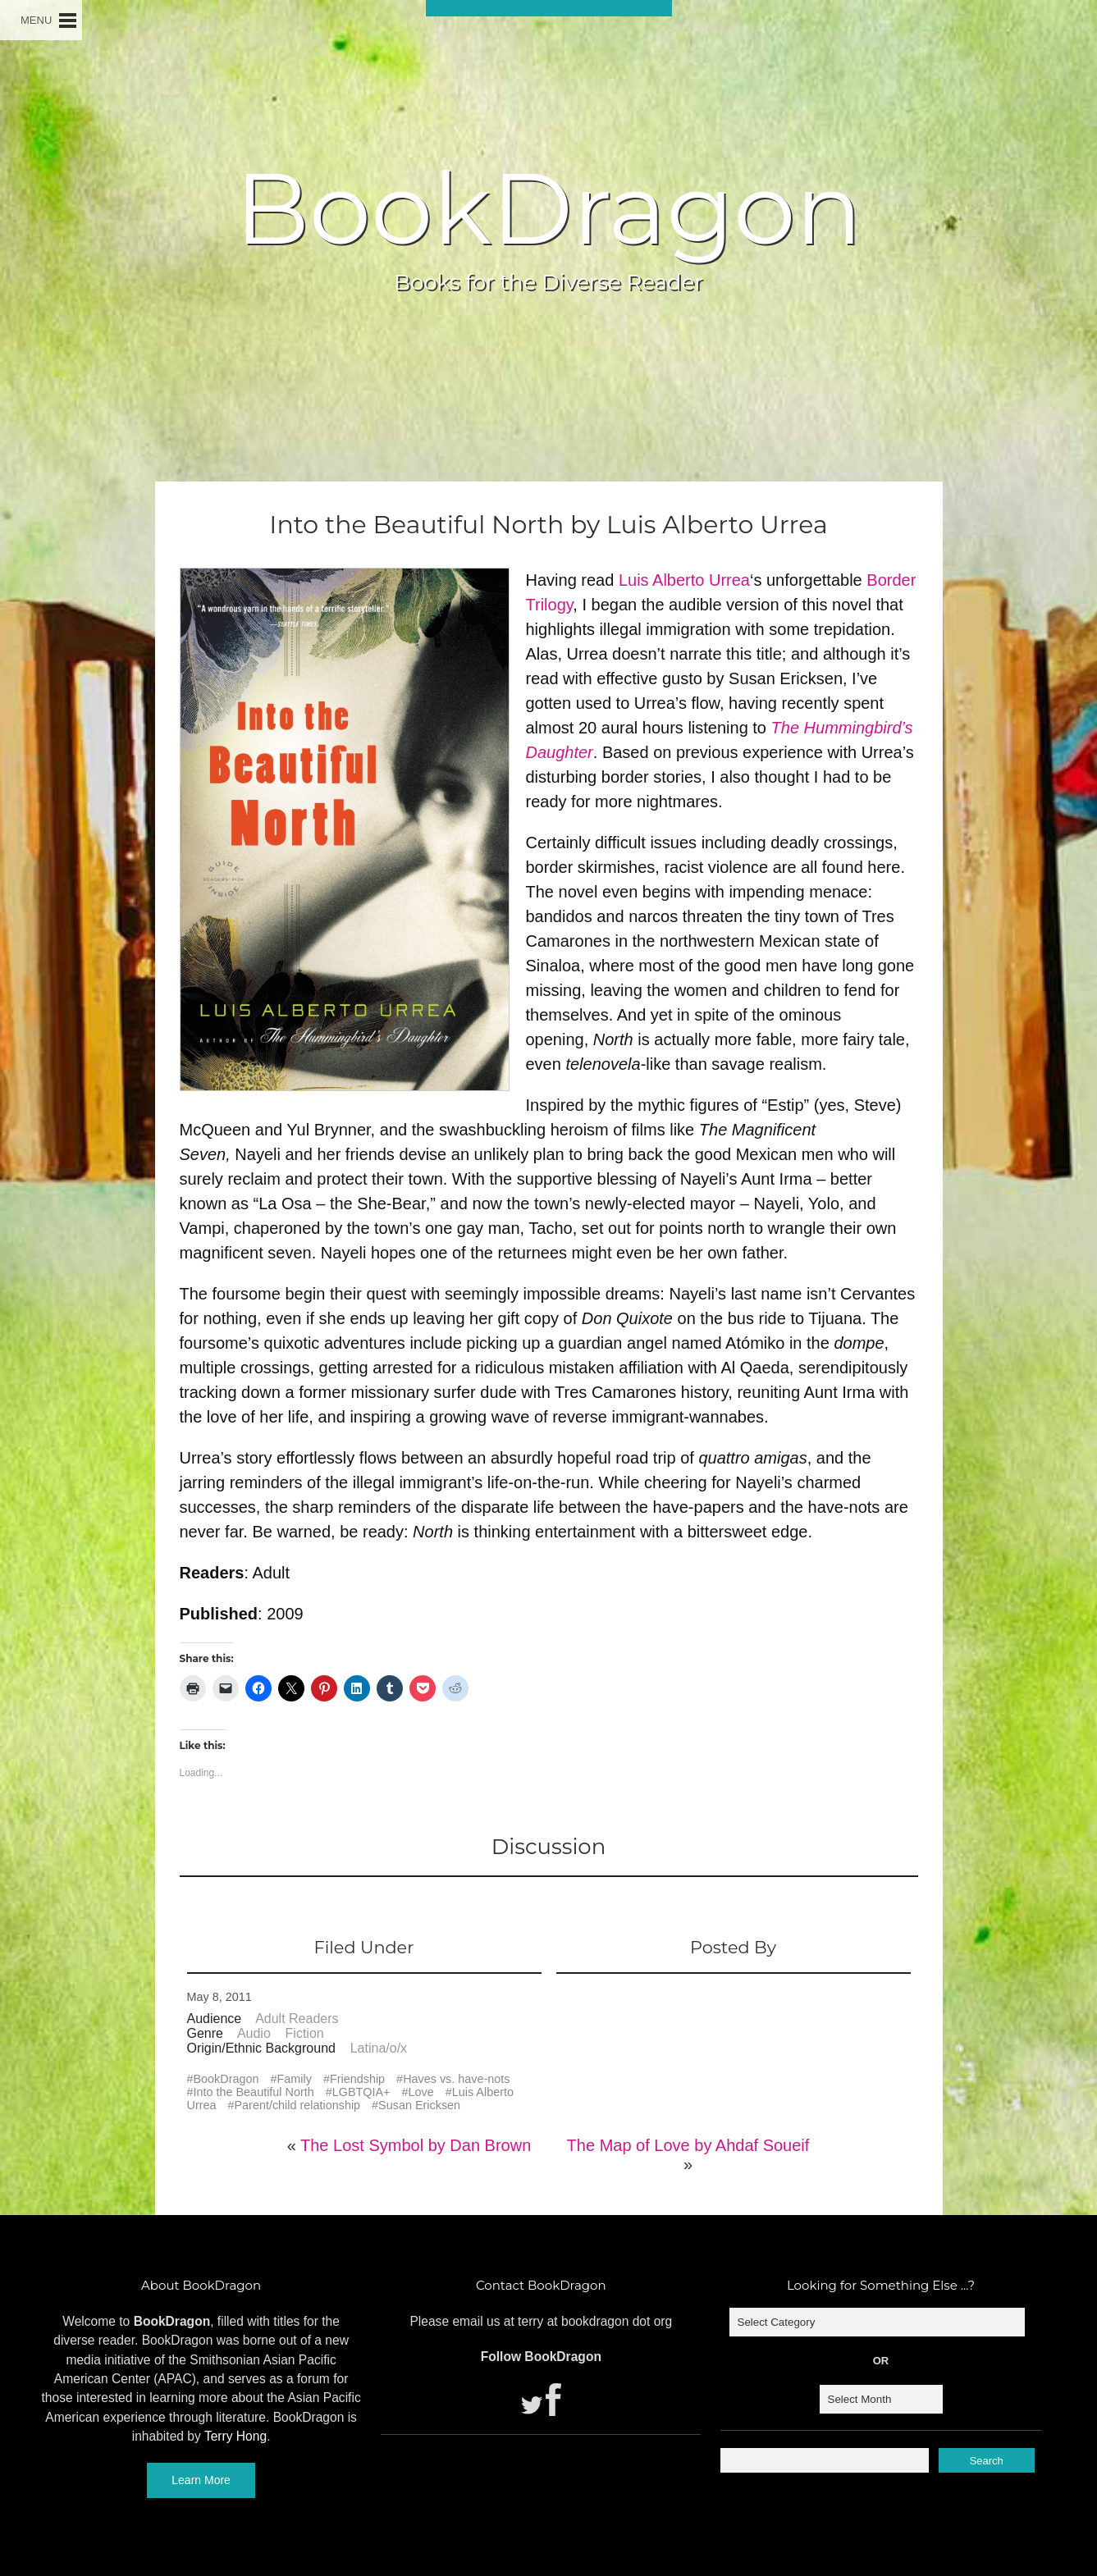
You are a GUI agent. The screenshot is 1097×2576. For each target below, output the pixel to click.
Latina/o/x (378, 2048)
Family (294, 2078)
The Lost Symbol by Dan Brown (415, 2145)
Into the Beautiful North (254, 2092)
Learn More (201, 2480)
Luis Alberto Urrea (684, 580)
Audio (254, 2033)
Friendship (357, 2078)
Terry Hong (235, 2436)
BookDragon (548, 208)
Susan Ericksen (419, 2105)
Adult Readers (296, 2019)
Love (421, 2092)
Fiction (305, 2033)
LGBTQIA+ (361, 2092)
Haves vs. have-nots (456, 2078)
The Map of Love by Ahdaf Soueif (688, 2145)
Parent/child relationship (298, 2105)
